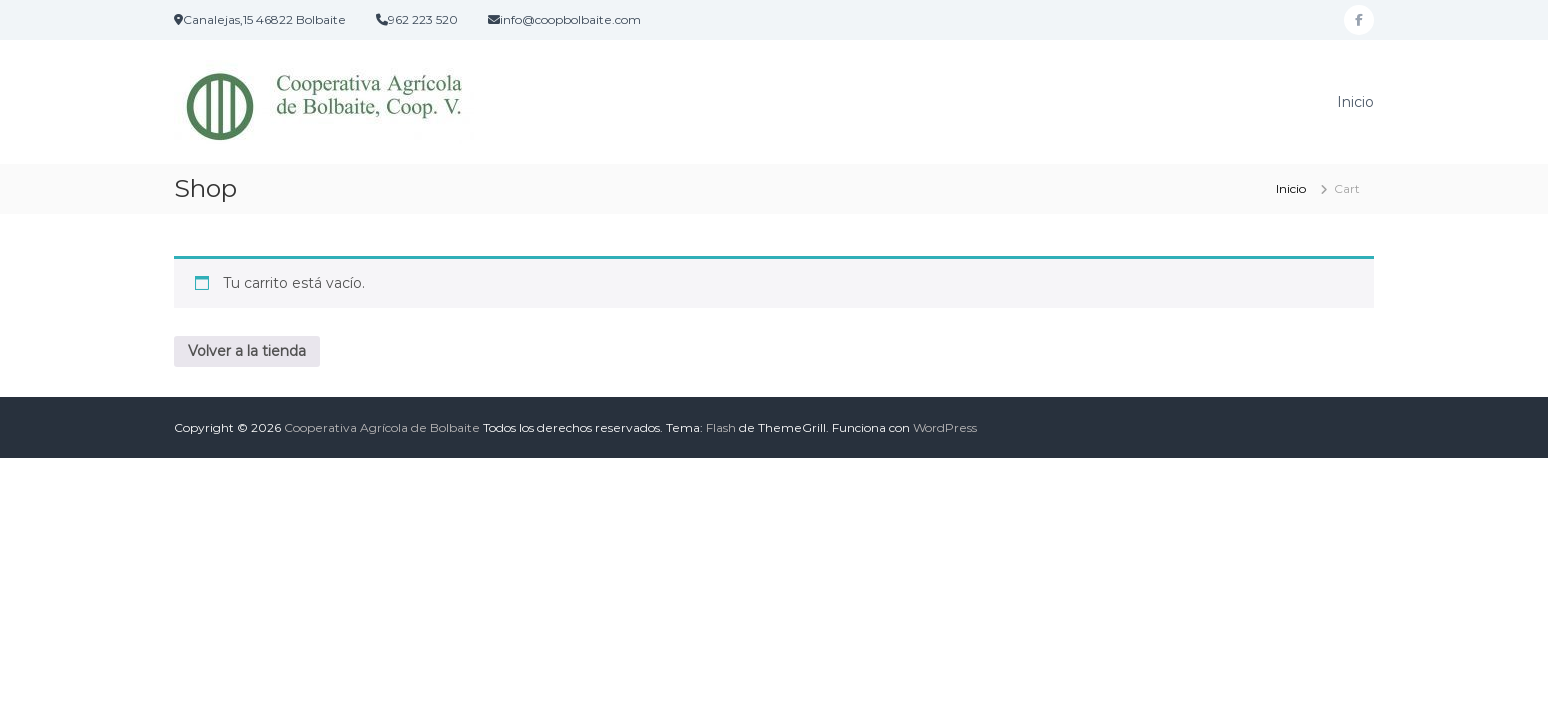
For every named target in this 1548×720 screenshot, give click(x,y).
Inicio (1355, 102)
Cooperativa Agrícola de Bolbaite (382, 427)
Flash (721, 427)
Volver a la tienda (247, 351)
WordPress (945, 427)
